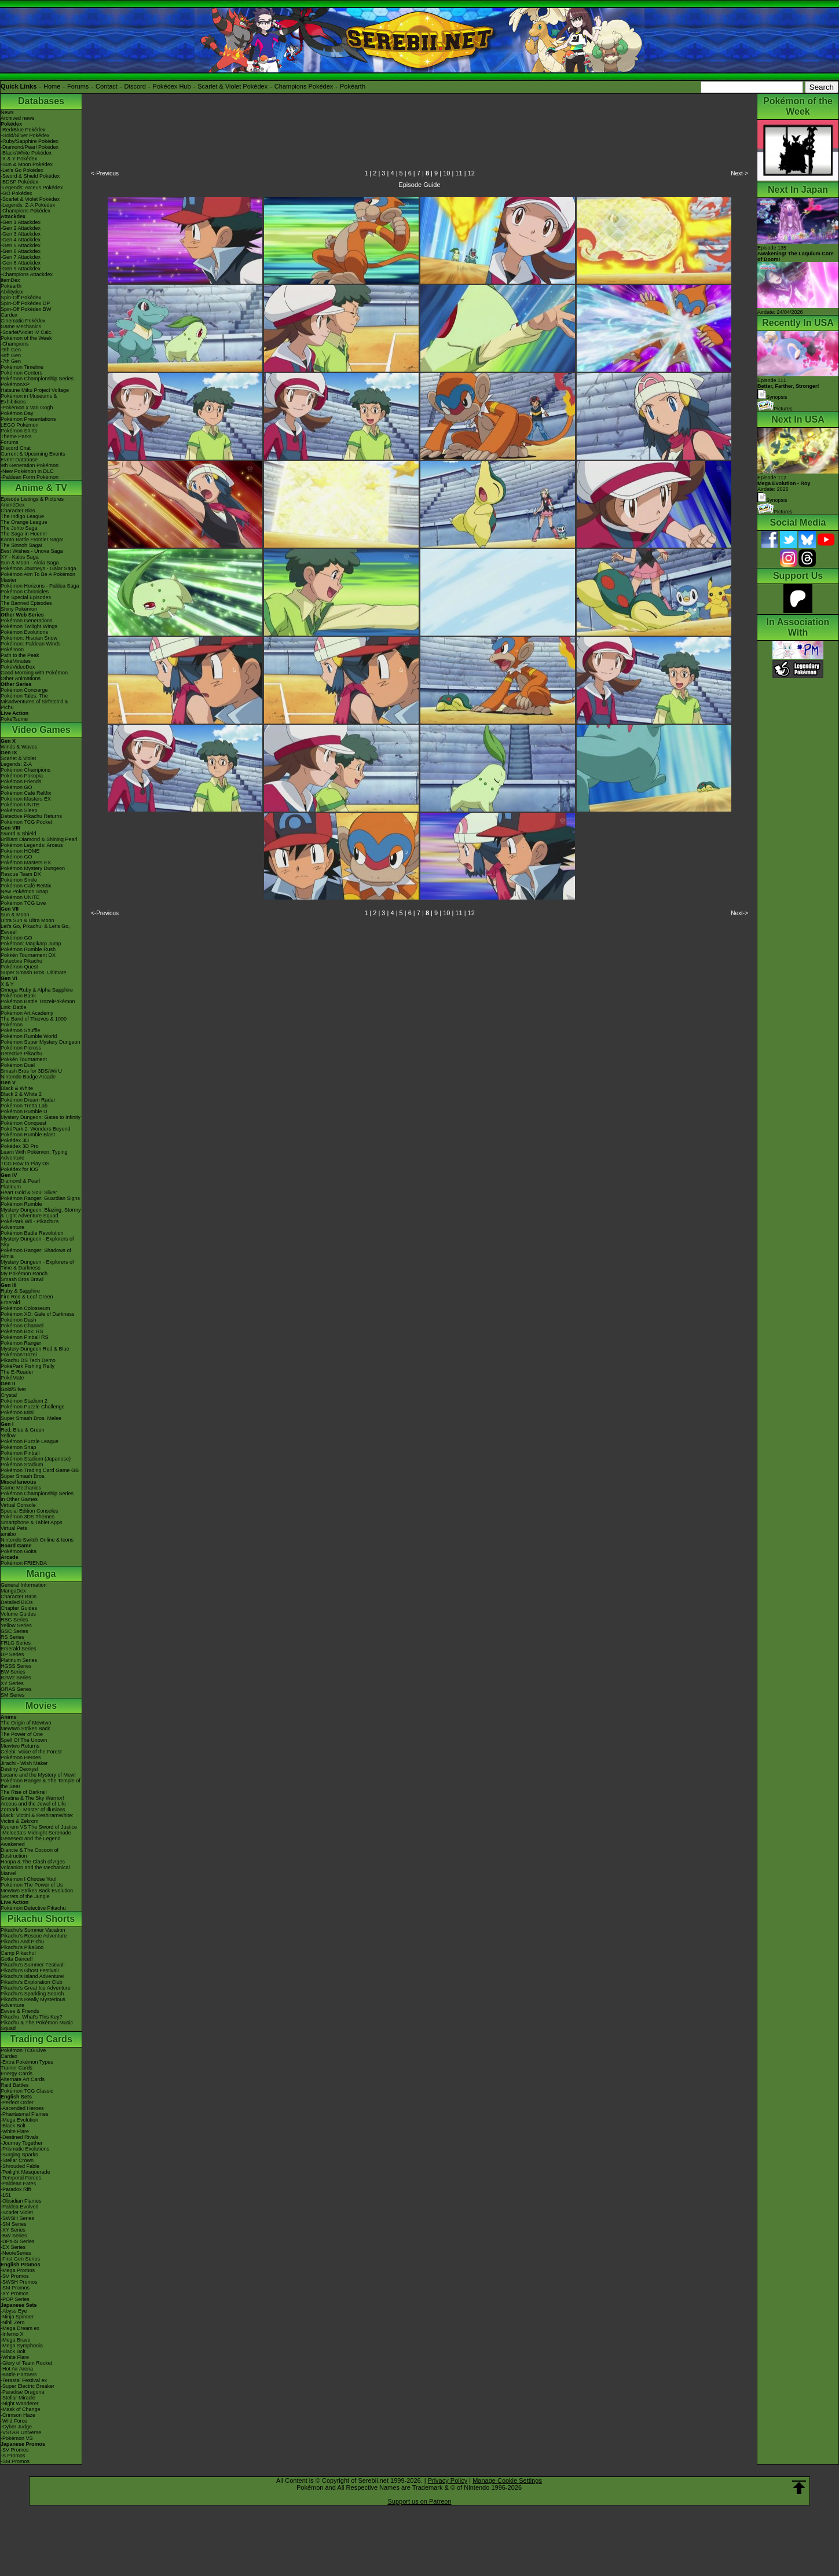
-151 (6, 2195)
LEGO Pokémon (20, 425)
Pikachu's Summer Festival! (33, 1965)
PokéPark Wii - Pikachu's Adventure (29, 1224)
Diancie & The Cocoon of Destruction (29, 1853)
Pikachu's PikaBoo (22, 1947)
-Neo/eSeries (16, 2253)
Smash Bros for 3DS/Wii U (31, 1071)
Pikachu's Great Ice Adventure (36, 1988)
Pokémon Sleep (19, 810)
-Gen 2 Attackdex (21, 228)
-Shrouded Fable (20, 2166)
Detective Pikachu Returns (31, 816)
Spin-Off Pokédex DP (25, 303)
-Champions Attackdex (27, 274)
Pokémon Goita (18, 1551)
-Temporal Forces (21, 2178)
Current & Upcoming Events (33, 454)
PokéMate (12, 1378)
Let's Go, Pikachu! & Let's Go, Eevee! (35, 929)
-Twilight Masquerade (25, 2172)
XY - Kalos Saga (20, 557)
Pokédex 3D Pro (20, 1146)
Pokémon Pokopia (22, 776)
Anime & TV (41, 488)
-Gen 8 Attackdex (21, 263)
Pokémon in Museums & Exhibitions (29, 399)
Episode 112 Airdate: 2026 (784, 483)
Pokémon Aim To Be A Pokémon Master (38, 577)
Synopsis (772, 500)
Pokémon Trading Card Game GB (40, 1470)
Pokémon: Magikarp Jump (31, 943)
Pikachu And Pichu (22, 1941)
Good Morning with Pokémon (34, 673)
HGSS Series (16, 1666)
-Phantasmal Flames (25, 2114)
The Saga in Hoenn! (24, 534)
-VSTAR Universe (21, 2432)
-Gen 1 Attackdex (21, 222)
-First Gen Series (20, 2259)
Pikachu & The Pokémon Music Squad (37, 2025)
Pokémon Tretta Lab (24, 1106)
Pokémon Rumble (21, 1204)
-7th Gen (11, 361)
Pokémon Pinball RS (25, 1337)
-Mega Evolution (19, 2120)
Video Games (41, 730)
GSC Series (14, 1631)
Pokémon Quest (19, 967)
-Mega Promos (18, 2270)
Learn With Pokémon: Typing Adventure (34, 1155)
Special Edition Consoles (29, 1511)
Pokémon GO (16, 787)
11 (458, 173)
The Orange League (24, 522)
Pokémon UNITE (20, 805)
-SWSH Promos (19, 2282)
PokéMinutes (16, 661)
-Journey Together (21, 2143)
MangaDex (13, 1591)
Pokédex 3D (15, 1140)
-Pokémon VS (17, 2438)
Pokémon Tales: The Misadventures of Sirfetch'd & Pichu (34, 701)
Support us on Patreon (419, 2501)
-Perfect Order (17, 2102)
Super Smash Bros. (23, 1476)
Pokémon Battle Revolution (32, 1233)
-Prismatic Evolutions (25, 2149)
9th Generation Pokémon (29, 465)
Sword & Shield (18, 833)
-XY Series (13, 2230)
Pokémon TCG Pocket (26, 822)
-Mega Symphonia (22, 2346)
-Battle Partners (19, 2374)
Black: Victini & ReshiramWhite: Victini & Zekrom (37, 1818)
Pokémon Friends (21, 781)
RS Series (12, 1637)
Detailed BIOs (17, 1602)
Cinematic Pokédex (23, 321)
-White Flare (15, 2131)
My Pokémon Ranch (24, 1273)
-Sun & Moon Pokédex (27, 164)
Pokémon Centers (21, 373)
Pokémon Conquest (23, 1123)
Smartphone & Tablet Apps (31, 1522)
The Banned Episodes (26, 603)
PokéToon (12, 649)
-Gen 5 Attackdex (21, 245)
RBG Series (14, 1620)
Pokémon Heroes (21, 1757)
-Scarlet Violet (17, 2212)
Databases (41, 101)
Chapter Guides (19, 1608)
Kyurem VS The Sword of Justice (39, 1827)
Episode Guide (419, 184)
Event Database (19, 460)
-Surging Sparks (19, 2154)
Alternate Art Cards (23, 2079)
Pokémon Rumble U (24, 1111)
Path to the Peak (20, 655)
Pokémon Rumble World (29, 1036)
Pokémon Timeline (22, 367)
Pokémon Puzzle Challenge (33, 1407)
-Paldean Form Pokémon (29, 477)
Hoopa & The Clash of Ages (33, 1862)
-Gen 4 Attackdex (21, 240)
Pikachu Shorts (41, 1919)
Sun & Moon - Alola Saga (30, 563)
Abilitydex (12, 292)
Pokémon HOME (20, 851)
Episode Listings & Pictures (32, 499)
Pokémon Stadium (22, 1464)
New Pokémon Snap (24, 891)
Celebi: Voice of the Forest (31, 1752)
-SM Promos (15, 2288)
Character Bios (18, 510)
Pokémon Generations (27, 620)
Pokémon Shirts (19, 431)
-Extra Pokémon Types (27, 2062)
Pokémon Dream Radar (28, 1100)
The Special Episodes (26, 597)
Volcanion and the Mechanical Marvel (35, 1870)
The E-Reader (17, 1372)
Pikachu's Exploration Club (32, 1982)
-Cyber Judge (16, 2427)
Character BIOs (18, 1596)
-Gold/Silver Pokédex (25, 135)
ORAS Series (16, 1689)
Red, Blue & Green (23, 1430)
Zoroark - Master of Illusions (33, 1809)
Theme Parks (16, 436)
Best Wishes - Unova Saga (32, 551)
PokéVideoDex (18, 667)
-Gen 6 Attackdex (21, 251)
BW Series (13, 1672)
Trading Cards (41, 2039)
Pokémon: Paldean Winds (31, 644)
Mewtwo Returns (20, 1746)
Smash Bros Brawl (22, 1279)
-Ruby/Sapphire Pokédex (29, 141)
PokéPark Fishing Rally (27, 1366)
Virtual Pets (14, 1528)
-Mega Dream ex (20, 2328)
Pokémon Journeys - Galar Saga (38, 568)
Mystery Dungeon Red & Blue (35, 1349)
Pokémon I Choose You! (29, 1879)
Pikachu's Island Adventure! (32, 1976)
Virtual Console (18, 1505)
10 (446, 173)
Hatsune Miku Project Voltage (35, 390)
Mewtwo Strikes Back (25, 1728)
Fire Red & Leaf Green (27, 1297)
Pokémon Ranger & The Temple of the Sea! (40, 1783)
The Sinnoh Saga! (21, 545)
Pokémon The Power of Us (32, 1885)
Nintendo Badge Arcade (28, 1077)
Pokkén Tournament (24, 1059)
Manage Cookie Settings (507, 2480)
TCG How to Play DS (25, 1163)
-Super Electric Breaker (27, 2386)
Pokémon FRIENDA (24, 1563)
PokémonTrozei (19, 1354)
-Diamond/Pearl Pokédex (29, 147)
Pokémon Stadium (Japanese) (36, 1459)
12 (471, 173)
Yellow (8, 1436)
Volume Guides (18, 1614)
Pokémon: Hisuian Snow (29, 638)
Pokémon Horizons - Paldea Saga (40, 586)
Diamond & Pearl (20, 1181)
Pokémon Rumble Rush (28, 949)
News (7, 112)
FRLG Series (16, 1643)
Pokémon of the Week (26, 338)
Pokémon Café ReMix (26, 793)
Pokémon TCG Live (23, 903)
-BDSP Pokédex (19, 182)
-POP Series (15, 2299)
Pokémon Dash (18, 1320)
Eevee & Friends (20, 2011)
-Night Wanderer (20, 2403)
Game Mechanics (21, 326)
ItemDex (10, 280)
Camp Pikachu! (18, 1953)
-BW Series (14, 2236)
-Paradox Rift (16, 2189)
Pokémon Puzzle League (29, 1441)
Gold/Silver (13, 1389)
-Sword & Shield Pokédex (30, 176)
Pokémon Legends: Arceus (32, 845)
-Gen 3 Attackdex (21, 234)
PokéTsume (14, 719)
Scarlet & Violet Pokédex (232, 86)
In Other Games (19, 1499)
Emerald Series (18, 1649)
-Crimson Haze (18, 2415)
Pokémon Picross (21, 1048)
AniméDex (13, 505)
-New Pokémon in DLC (27, 471)
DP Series (12, 1654)
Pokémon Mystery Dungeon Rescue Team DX (33, 871)
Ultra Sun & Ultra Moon (27, 920)
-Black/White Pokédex (26, 153)
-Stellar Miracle (18, 2398)
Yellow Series (16, 1625)
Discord (135, 86)
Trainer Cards (16, 2068)
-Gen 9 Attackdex (21, 268)
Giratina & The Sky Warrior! (32, 1798)
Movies (41, 1706)
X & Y (7, 984)
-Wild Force (14, 2421)
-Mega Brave (16, 2340)
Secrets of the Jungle (25, 1896)
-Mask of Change (21, 2409)
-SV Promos (15, 2276)
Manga (41, 1574)
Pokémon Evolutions (24, 632)
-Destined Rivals (20, 2137)
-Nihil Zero (13, 2322)
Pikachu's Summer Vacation (33, 1930)
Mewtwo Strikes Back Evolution (37, 1891)
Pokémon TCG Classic (27, 2091)
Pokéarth (352, 86)
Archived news (18, 118)
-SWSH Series (17, 2218)
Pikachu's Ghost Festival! (30, 1970)
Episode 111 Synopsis (788, 388)
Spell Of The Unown (24, 1740)
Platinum (11, 1187)
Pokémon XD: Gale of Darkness (38, 1314)
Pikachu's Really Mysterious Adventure (33, 2002)
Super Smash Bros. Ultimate (34, 972)
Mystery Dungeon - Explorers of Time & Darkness (37, 1265)
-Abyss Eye (14, 2311)
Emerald (10, 1302)
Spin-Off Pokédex (21, 297)
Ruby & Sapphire (20, 1291)
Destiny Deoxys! (19, 1769)
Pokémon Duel (18, 1065)
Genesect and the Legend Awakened (31, 1841)
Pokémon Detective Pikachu (33, 1908)
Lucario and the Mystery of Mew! (38, 1775)
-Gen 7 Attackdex (21, 257)
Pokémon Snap (18, 1447)
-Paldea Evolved (20, 2207)
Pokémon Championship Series (37, 378)
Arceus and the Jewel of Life (33, 1804)
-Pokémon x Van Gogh (27, 407)
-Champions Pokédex (25, 211)
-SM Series (14, 2224)
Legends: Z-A (16, 764)
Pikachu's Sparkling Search (32, 1994)
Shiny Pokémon (19, 609)
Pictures (775, 409)
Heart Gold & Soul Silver (29, 1192)
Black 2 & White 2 (21, 1094)
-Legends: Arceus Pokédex (32, 187)
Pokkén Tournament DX (28, 955)
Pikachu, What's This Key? (32, 2017)
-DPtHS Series (18, 2241)
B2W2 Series (16, 1677)
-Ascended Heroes (22, 2108)
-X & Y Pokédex (19, 159)
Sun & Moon (15, 915)
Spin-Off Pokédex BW (26, 309)
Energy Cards (16, 2073)
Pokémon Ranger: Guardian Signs (40, 1198)
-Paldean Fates (18, 2183)
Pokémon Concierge (24, 690)
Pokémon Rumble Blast (28, 1134)
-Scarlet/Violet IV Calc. (27, 332)
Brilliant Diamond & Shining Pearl (39, 839)
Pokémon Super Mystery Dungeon (40, 1042)
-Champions (15, 344)
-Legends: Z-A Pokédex (28, 205)
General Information (24, 1585)
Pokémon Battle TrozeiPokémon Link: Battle (38, 1004)
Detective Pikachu (21, 961)
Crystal (9, 1395)
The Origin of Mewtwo (26, 1723)
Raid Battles (15, 2085)
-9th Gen (11, 350)
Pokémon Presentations (28, 419)
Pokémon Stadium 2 (24, 1401)
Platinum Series (19, 1660)
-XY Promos (14, 2293)
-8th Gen (11, 355)
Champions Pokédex (304, 86)
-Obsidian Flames (21, 2201)
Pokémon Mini (17, 1412)
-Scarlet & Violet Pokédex (30, 199)
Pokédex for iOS (20, 1169)
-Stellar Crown (17, 2160)
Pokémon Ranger (21, 1343)
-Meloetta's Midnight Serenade (36, 1833)
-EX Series (13, 2247)
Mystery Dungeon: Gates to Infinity (40, 1117)
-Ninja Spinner (17, 2317)
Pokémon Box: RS (22, 1331)
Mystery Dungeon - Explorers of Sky (37, 1241)
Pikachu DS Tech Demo (28, 1360)
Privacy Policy (447, 2480)
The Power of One (22, 1734)
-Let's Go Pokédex (22, 170)
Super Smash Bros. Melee (31, 1418)
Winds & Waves (19, 747)
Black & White (17, 1088)
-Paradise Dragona (23, 2392)
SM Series (13, 1695)
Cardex (9, 315)
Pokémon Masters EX (26, 799)
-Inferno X (12, 2334)
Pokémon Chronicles (25, 592)
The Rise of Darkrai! (24, 1792)
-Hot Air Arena (17, 2369)
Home (51, 86)
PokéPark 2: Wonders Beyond (35, 1129)
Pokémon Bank (18, 996)
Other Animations (21, 678)
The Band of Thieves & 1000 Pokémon (34, 1022)
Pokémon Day (17, 413)
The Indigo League (22, 516)
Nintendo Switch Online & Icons (37, 1540)
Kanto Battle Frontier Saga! (32, 539)
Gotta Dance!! (17, 1959)
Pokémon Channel (22, 1326)
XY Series (12, 1683)
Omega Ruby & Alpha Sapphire (37, 990)
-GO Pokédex (16, 193)
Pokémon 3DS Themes (27, 1517)
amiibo (8, 1534)
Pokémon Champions (25, 770)
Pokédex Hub (172, 86)
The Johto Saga (19, 528)
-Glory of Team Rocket (26, 2363)
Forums (78, 86)
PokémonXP (15, 384)
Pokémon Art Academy (27, 1013)
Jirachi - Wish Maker (24, 1763)
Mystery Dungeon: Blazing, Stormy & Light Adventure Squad (41, 1213)
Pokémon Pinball (20, 1453)
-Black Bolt (13, 2126)
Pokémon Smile (19, 880)
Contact (107, 86)
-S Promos (13, 2455)
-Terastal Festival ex (24, 2380)
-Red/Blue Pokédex (23, 130)
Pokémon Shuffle (20, 1030)
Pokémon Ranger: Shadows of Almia (36, 1253)
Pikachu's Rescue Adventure (34, 1936)
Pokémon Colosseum (25, 1308)
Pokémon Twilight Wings (29, 626)
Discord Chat (16, 448)
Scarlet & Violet (18, 758)
